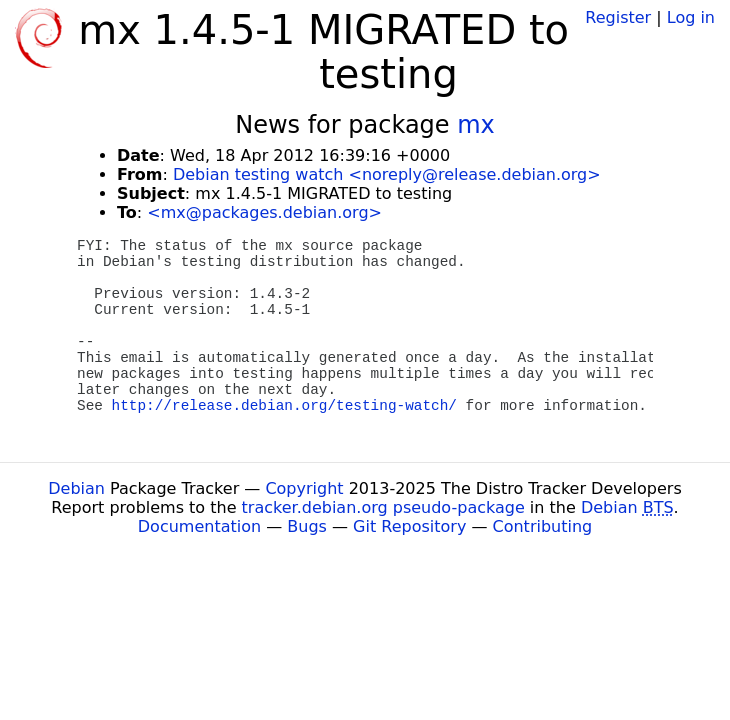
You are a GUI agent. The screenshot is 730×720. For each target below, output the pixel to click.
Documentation (199, 526)
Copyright (304, 488)
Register (618, 17)
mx (476, 125)
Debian (76, 488)
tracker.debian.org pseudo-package (383, 507)
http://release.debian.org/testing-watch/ (284, 406)
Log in (691, 17)
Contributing (543, 526)
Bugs (307, 526)
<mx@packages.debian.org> (264, 212)
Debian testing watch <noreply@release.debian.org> (387, 174)
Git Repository (409, 526)
